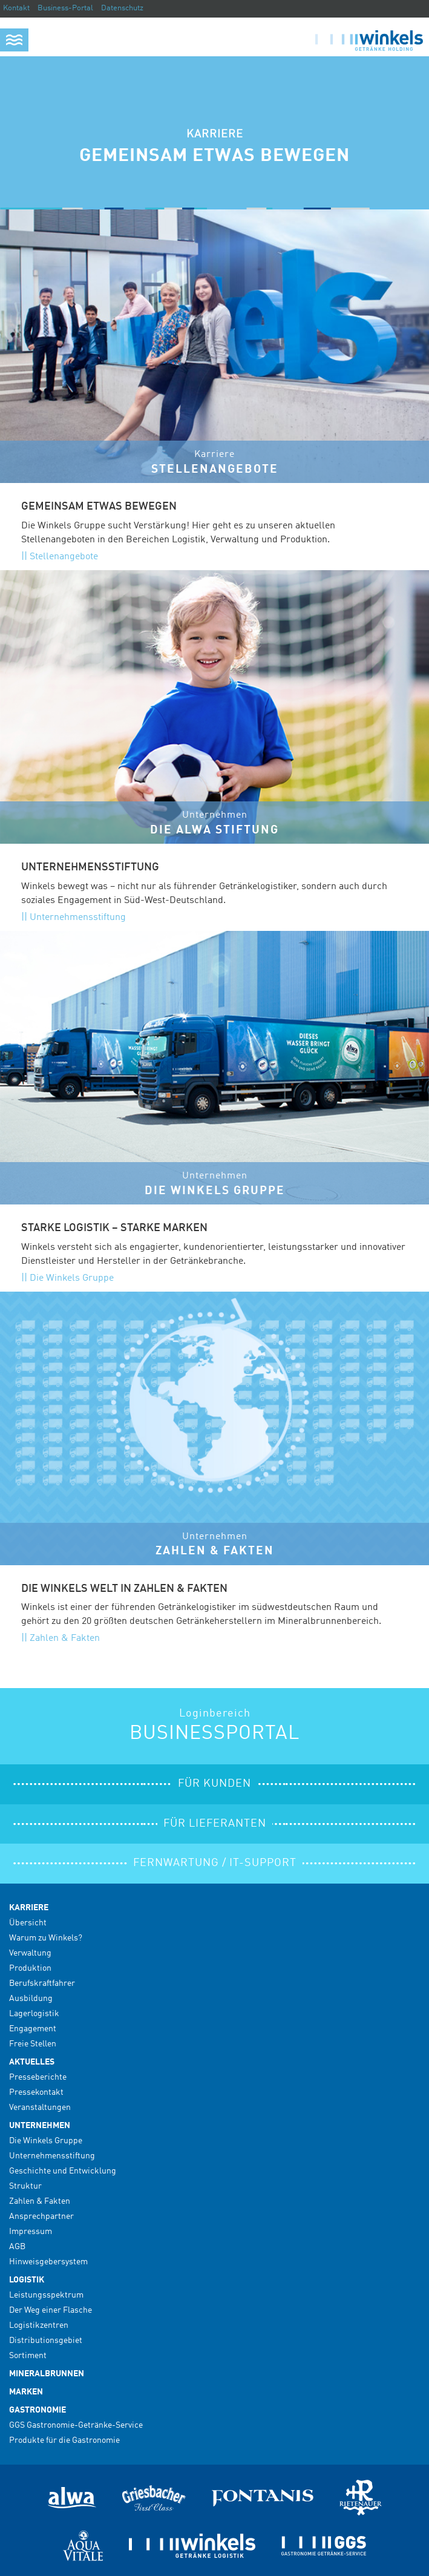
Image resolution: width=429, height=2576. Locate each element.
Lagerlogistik (34, 2013)
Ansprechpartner (41, 2216)
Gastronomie (37, 2410)
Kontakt (16, 8)
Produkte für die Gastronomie (64, 2440)
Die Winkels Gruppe (72, 1278)
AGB (17, 2246)
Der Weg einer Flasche (50, 2310)
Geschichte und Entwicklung (62, 2171)
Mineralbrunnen (46, 2374)
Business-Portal (65, 8)
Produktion (30, 1968)
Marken (26, 2392)
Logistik (26, 2280)
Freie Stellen (32, 2044)
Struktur (25, 2186)
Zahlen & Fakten (65, 1638)
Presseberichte (38, 2077)
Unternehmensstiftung (78, 917)
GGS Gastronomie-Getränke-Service (76, 2425)
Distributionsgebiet (45, 2340)
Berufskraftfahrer (42, 1983)
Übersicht (28, 1923)
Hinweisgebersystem (48, 2262)
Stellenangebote (64, 557)
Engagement (32, 2029)
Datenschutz (122, 8)
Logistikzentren (38, 2325)
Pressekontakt (36, 2092)
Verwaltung (30, 1953)
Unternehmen (39, 2125)
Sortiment (28, 2355)
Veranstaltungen (40, 2107)
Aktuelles (31, 2062)
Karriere (28, 1908)
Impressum (30, 2231)
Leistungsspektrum (46, 2295)
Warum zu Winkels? (45, 1938)
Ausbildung (31, 1998)
